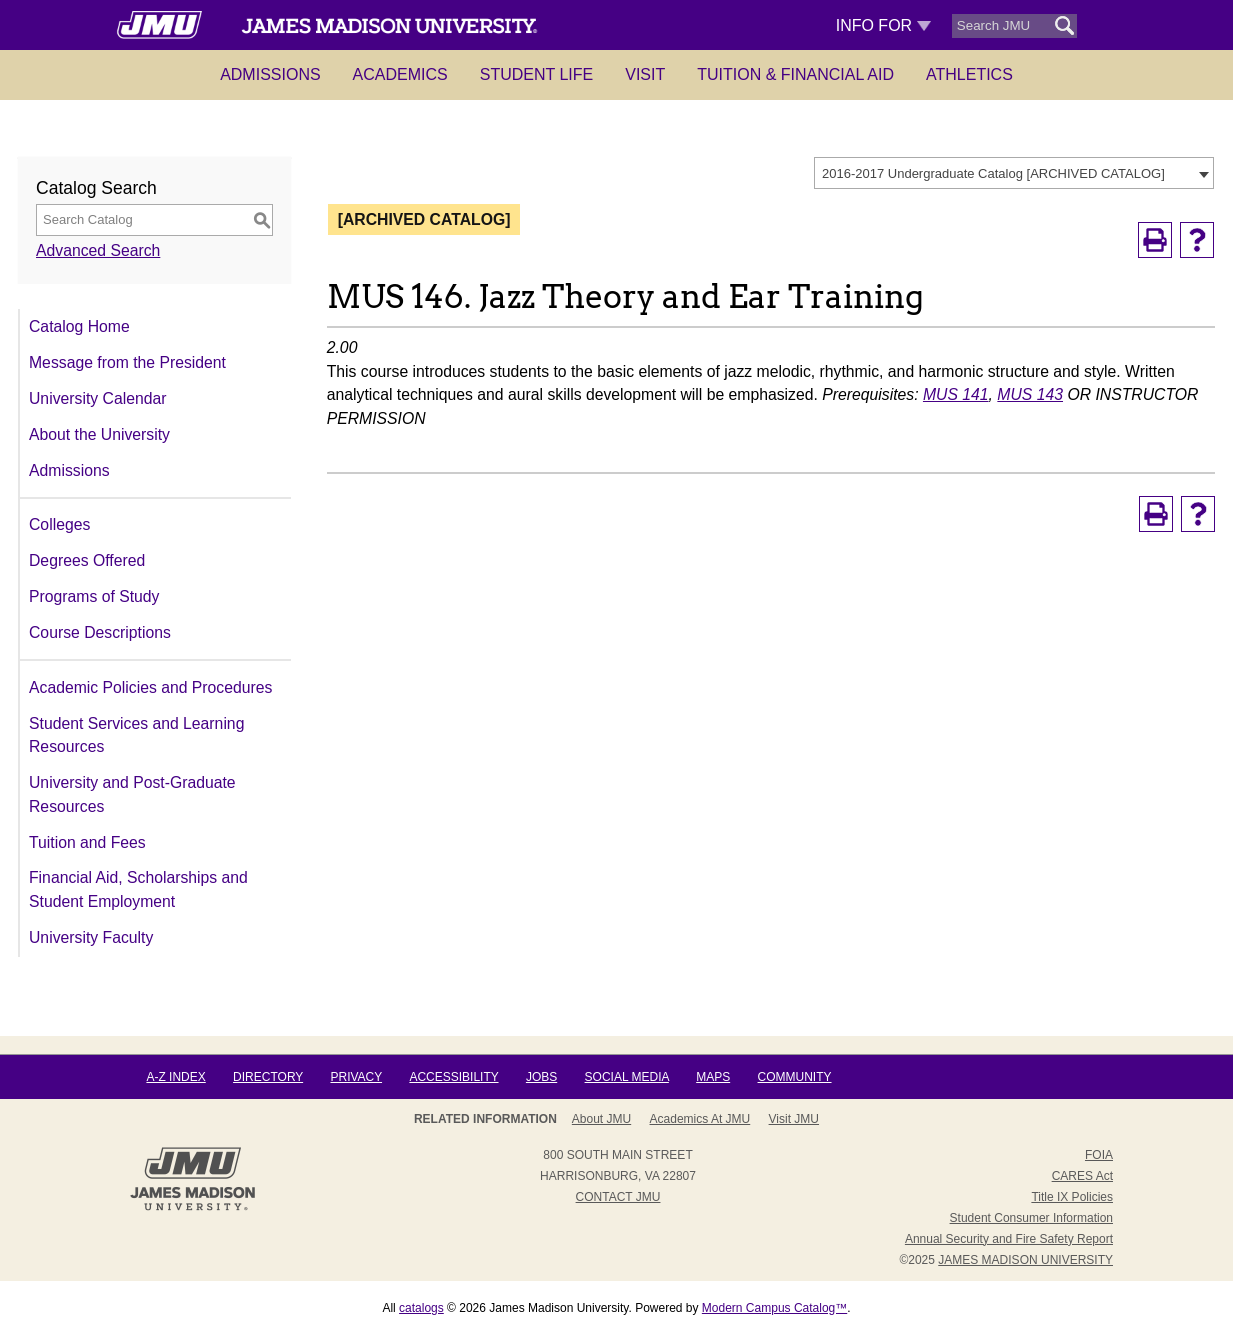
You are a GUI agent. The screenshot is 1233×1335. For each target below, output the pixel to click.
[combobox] (1014, 173)
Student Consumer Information (1031, 1218)
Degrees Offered (87, 560)
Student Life (537, 74)
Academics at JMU (700, 1119)
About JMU (601, 1119)
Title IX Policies (1072, 1197)
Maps (713, 1077)
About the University (99, 434)
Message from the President (127, 362)
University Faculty (91, 937)
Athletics (969, 74)
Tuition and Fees (87, 842)
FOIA (1099, 1155)
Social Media (627, 1077)
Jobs (541, 1077)
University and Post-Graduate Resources (132, 794)
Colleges (59, 524)
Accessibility (453, 1077)
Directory (268, 1077)
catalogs (421, 1308)
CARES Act (1082, 1176)
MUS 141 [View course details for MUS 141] (956, 394)
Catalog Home (79, 326)
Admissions (270, 74)
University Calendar (97, 398)
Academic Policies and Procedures (150, 687)
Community (795, 1077)
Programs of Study (94, 596)
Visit (645, 74)
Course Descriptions (100, 632)
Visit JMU (794, 1119)
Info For (883, 25)
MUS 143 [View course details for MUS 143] (1030, 394)
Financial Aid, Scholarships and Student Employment (138, 889)
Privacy (356, 1077)
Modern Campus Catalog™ (774, 1308)
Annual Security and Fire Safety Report (1009, 1239)
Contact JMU (618, 1197)
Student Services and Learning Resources (136, 735)
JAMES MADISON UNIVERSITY (1025, 1260)
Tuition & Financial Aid (795, 74)
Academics (400, 74)
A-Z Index (175, 1077)
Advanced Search (98, 250)
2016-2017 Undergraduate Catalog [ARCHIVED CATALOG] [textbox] (993, 173)
